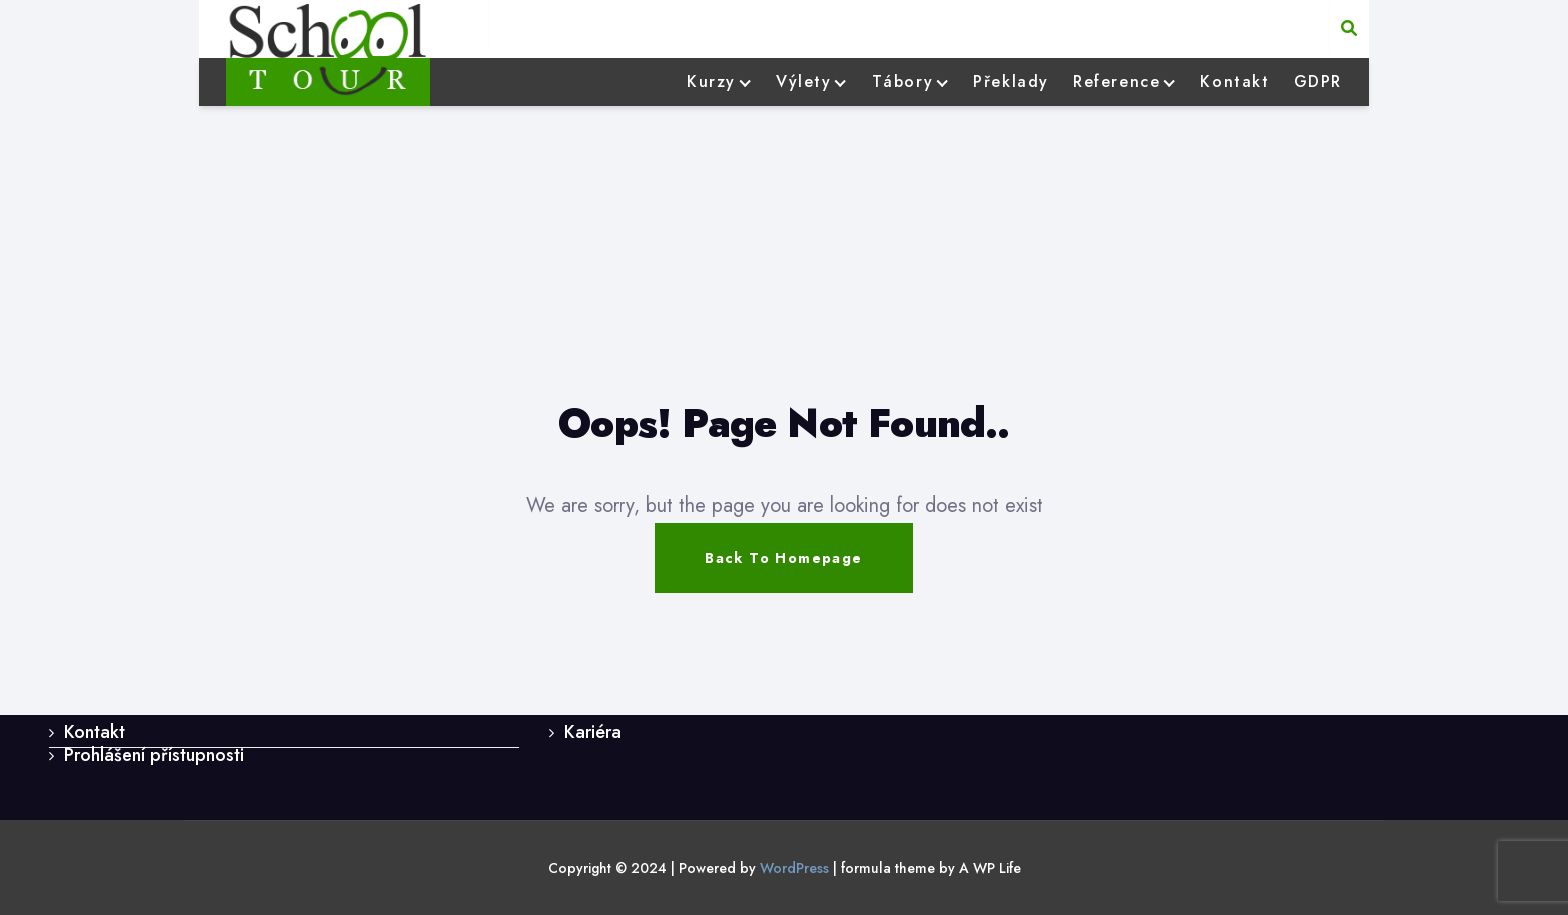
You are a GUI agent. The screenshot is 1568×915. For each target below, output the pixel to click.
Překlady (1011, 81)
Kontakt (1234, 81)
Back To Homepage (783, 558)
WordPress (794, 868)
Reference (1116, 81)
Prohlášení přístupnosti (154, 755)
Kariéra (592, 732)
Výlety (804, 81)
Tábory (903, 81)
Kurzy (711, 81)
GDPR (1318, 81)
